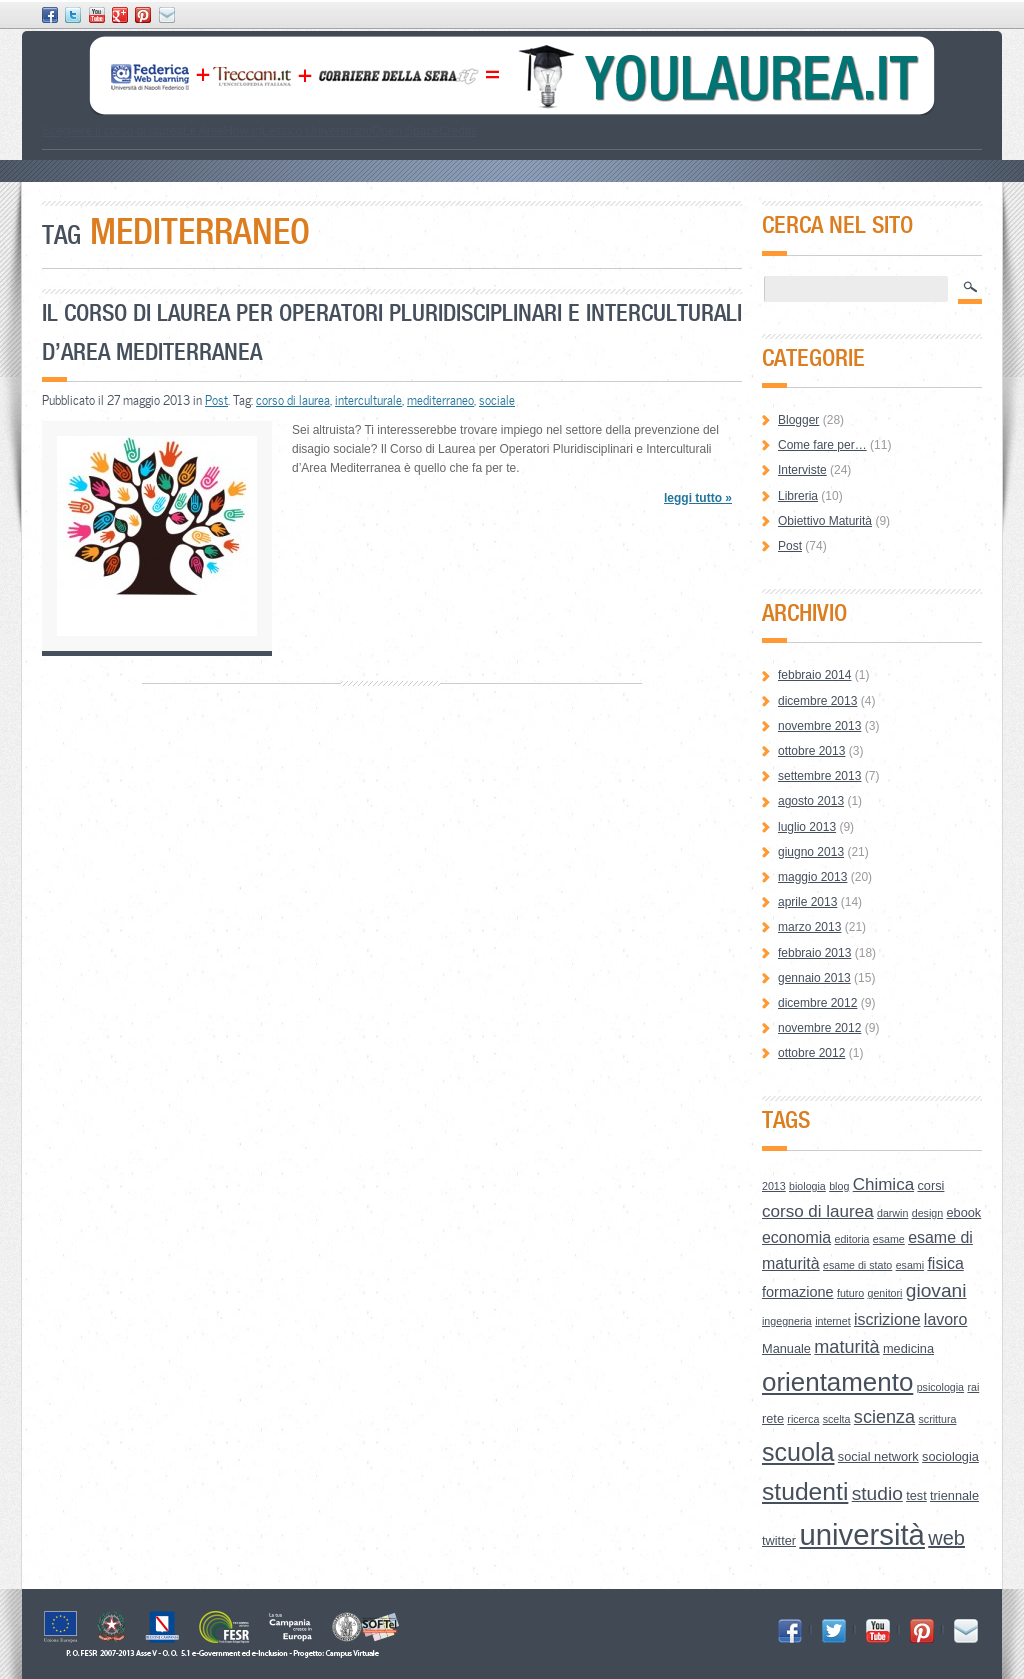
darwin (892, 1213)
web (946, 1538)
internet (833, 1321)
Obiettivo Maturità (825, 521)
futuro (850, 1293)
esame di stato (857, 1265)
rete (773, 1418)
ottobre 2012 (811, 1053)
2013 (774, 1186)
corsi (930, 1185)
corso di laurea (293, 400)
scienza (884, 1417)
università (862, 1534)
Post (216, 400)
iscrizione (887, 1319)
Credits (458, 131)
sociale (497, 400)
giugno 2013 (811, 852)
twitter (779, 1540)
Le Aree (203, 131)
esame (889, 1239)
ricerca (803, 1419)
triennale (954, 1495)
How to (242, 131)
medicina (908, 1348)
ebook (963, 1212)
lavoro (945, 1319)
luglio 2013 (807, 827)
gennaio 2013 (814, 978)
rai (973, 1387)
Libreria (798, 496)
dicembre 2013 (817, 701)
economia (796, 1237)
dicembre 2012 (817, 1003)
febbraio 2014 (814, 675)
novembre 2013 (819, 726)
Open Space (405, 131)
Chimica (883, 1184)
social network (878, 1456)
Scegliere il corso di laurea (112, 131)
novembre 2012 (819, 1028)
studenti (805, 1491)
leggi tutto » (698, 498)
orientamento (837, 1382)
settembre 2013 (819, 776)
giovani (936, 1290)
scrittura (938, 1419)
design (927, 1213)
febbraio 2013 (814, 953)
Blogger (798, 420)
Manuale (786, 1348)
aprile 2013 (807, 902)
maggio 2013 (812, 877)
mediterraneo (440, 400)
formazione (798, 1292)
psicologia (940, 1387)
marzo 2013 (809, 927)
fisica (945, 1263)
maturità (846, 1347)
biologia (807, 1186)
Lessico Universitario (316, 131)
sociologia (950, 1456)
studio (877, 1493)
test (916, 1495)
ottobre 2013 (811, 751)
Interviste (802, 470)
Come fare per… (822, 445)
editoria (852, 1239)
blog (839, 1186)
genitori (885, 1293)
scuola (798, 1452)
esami (910, 1265)
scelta (837, 1419)
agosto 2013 (811, 801)
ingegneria (787, 1321)
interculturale (368, 400)
